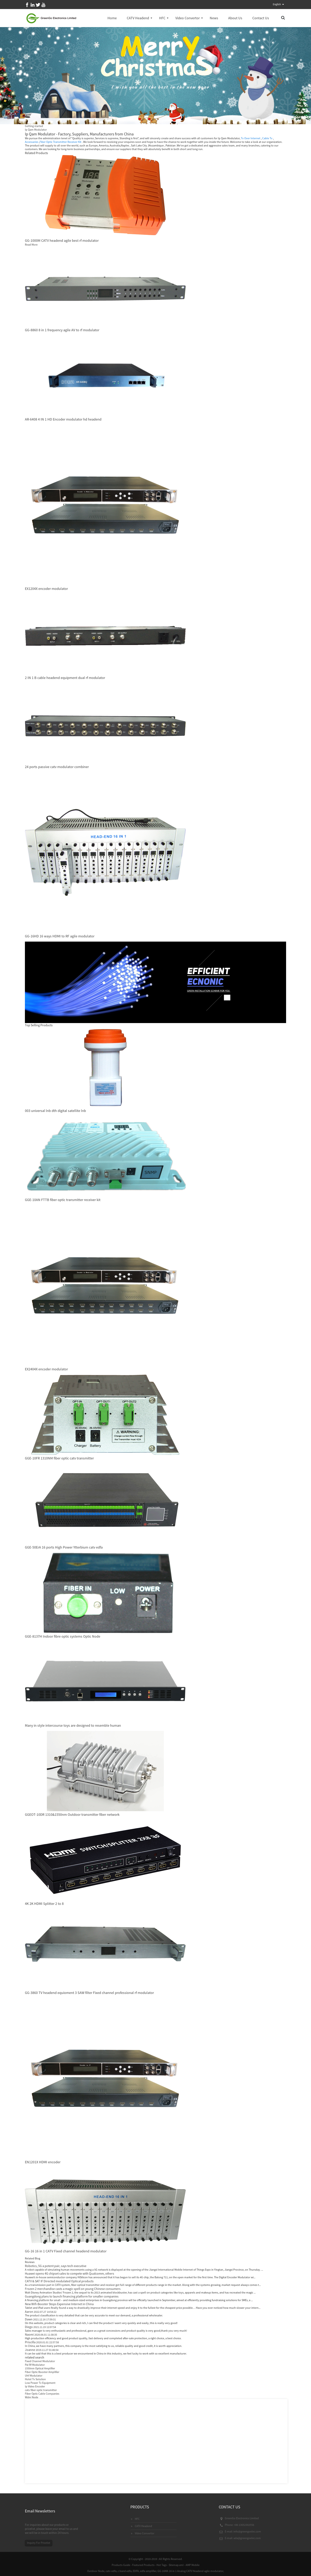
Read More (31, 244)
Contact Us (260, 18)
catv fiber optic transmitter (41, 2390)
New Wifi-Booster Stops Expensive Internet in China (59, 2304)
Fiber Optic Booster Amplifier (42, 2372)
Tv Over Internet (250, 138)
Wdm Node (31, 2397)
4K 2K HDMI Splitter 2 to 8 (44, 1903)
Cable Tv (267, 138)
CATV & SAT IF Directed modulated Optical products (59, 2281)
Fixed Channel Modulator (40, 2361)
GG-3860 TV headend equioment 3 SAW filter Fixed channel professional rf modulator (89, 1992)
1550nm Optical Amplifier (40, 2368)
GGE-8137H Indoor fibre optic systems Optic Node (62, 1636)
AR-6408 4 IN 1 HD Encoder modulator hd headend (63, 419)
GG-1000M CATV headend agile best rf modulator (62, 240)
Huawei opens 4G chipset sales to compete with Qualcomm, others (69, 2273)
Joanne (41, 2350)
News (214, 18)
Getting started (34, 126)
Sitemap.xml (176, 2565)
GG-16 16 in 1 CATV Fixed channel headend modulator (65, 2251)
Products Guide (121, 2565)
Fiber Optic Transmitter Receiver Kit (60, 142)
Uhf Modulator (33, 2375)
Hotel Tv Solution (35, 2379)
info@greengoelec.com (247, 2531)
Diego (40, 2327)
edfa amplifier (148, 2571)
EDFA (136, 2571)
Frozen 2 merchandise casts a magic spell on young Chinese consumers (73, 2289)
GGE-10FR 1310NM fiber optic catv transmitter (59, 1458)
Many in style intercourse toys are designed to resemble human (73, 1725)
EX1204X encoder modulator (46, 588)
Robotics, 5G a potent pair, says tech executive (55, 2266)
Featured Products (143, 2565)
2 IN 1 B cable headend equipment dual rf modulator (65, 677)
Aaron (40, 2312)
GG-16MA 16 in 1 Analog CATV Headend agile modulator (190, 2571)
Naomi (41, 2334)
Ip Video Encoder (35, 2386)
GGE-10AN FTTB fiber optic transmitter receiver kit (62, 1199)
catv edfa (111, 2571)
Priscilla (42, 2342)
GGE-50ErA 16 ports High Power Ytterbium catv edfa (64, 1547)
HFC (162, 18)
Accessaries (31, 142)
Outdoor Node (95, 2571)
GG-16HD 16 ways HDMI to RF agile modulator (59, 936)
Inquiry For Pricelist (38, 2542)
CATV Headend (138, 18)
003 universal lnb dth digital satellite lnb (55, 1110)
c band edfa (125, 2571)
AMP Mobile (192, 2565)
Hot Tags (162, 2565)
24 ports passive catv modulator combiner (57, 766)
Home (112, 18)
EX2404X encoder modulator (46, 1369)
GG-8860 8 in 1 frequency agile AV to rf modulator (62, 330)
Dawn (40, 2319)
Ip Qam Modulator (36, 129)
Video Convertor (187, 18)
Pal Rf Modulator (35, 2365)
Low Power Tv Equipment (40, 2383)
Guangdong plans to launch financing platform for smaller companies (72, 2296)
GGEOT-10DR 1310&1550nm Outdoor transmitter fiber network (72, 1814)
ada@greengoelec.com (247, 2538)
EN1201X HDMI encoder (42, 2162)
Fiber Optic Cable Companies (42, 2393)
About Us (235, 18)
